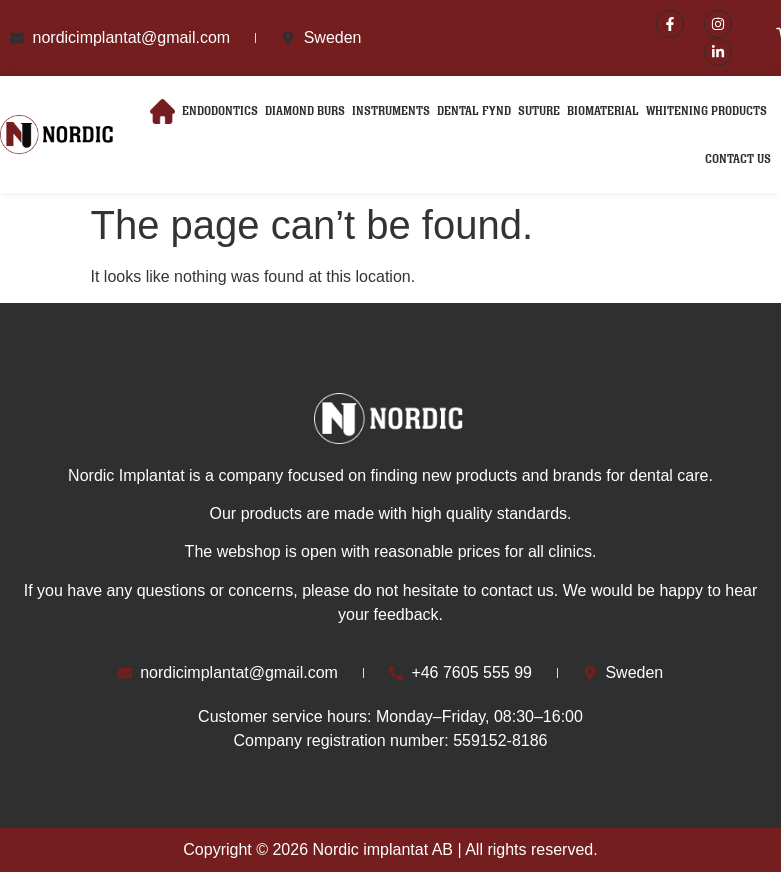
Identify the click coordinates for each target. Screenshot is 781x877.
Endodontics (220, 111)
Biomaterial (603, 111)
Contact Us (738, 159)
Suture (539, 111)
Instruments (391, 111)
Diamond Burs (305, 111)
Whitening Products (706, 111)
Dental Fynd (474, 111)
